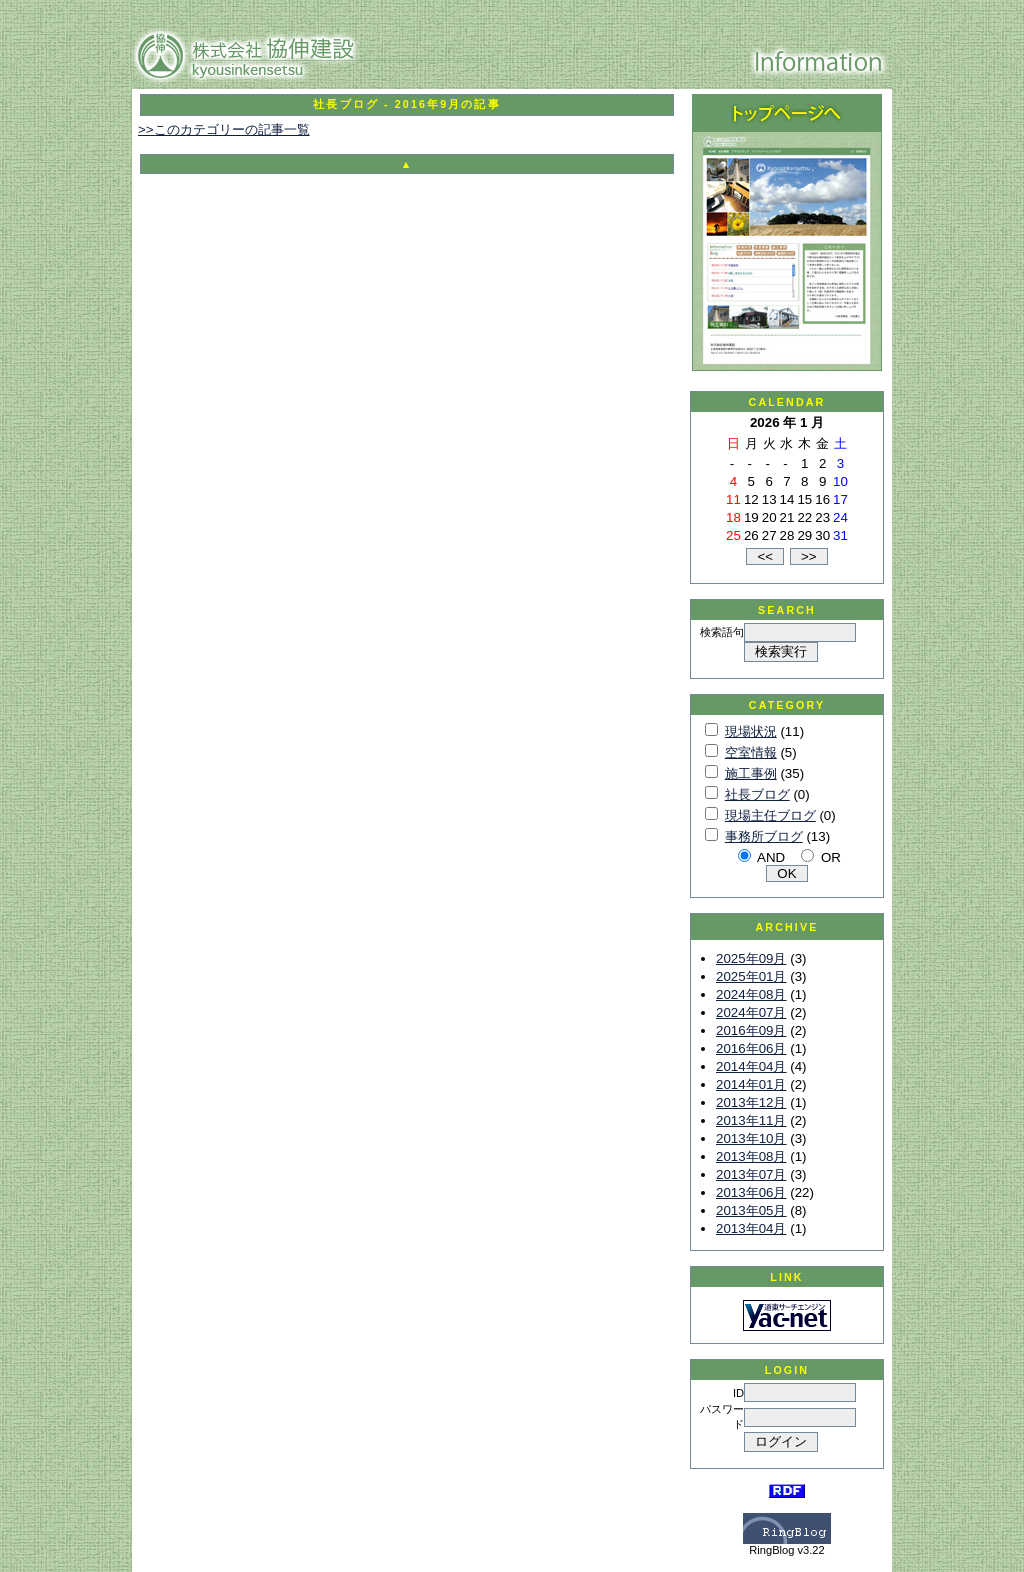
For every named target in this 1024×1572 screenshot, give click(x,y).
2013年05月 (751, 1210)
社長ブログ (757, 794)
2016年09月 (751, 1030)
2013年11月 (751, 1120)
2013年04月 (751, 1228)
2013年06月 (751, 1192)
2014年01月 (751, 1084)
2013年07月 (751, 1174)
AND (771, 857)
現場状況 (751, 731)
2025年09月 (751, 958)
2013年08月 (751, 1156)
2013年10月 (751, 1138)
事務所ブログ (764, 836)
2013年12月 (751, 1102)
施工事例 (751, 773)
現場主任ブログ (770, 815)
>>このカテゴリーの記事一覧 (224, 129)
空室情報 (751, 752)
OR (831, 857)
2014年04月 (751, 1066)
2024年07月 (751, 1012)
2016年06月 (751, 1048)
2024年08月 (751, 994)
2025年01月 (751, 976)
